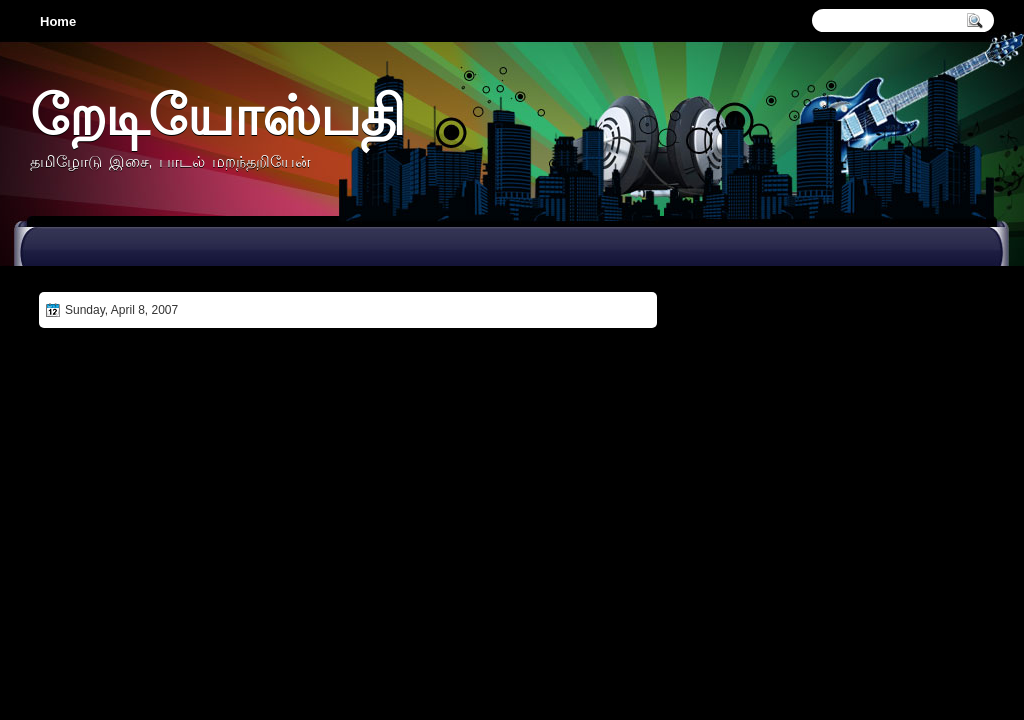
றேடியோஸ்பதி (217, 114)
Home (58, 21)
